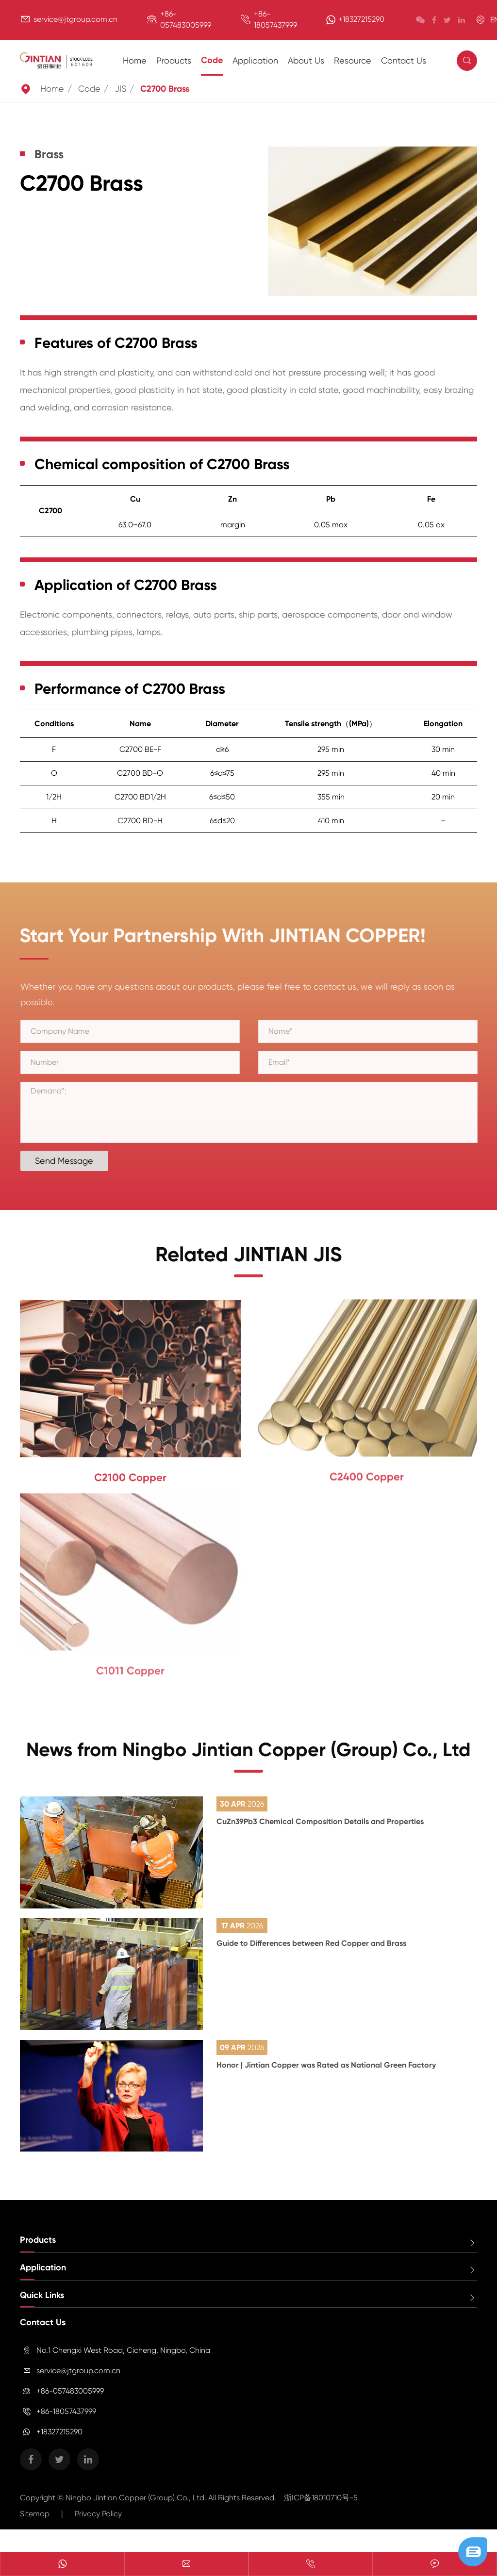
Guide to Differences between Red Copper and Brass (311, 1968)
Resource (352, 60)
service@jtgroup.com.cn (75, 19)
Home (135, 60)
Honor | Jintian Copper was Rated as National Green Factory (326, 2090)
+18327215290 (361, 19)
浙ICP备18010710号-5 (321, 2522)
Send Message (71, 1161)
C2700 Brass (164, 88)
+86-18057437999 (66, 2436)
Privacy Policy (98, 2538)
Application (255, 60)
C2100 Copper (130, 1471)
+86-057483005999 (70, 2416)
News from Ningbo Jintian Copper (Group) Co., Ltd (248, 1771)
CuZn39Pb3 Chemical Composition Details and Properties (320, 1846)
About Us (306, 60)
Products (173, 60)
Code (212, 60)
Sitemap (35, 2538)
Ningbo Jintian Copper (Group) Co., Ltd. (137, 2522)
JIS (120, 88)
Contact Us (403, 60)
